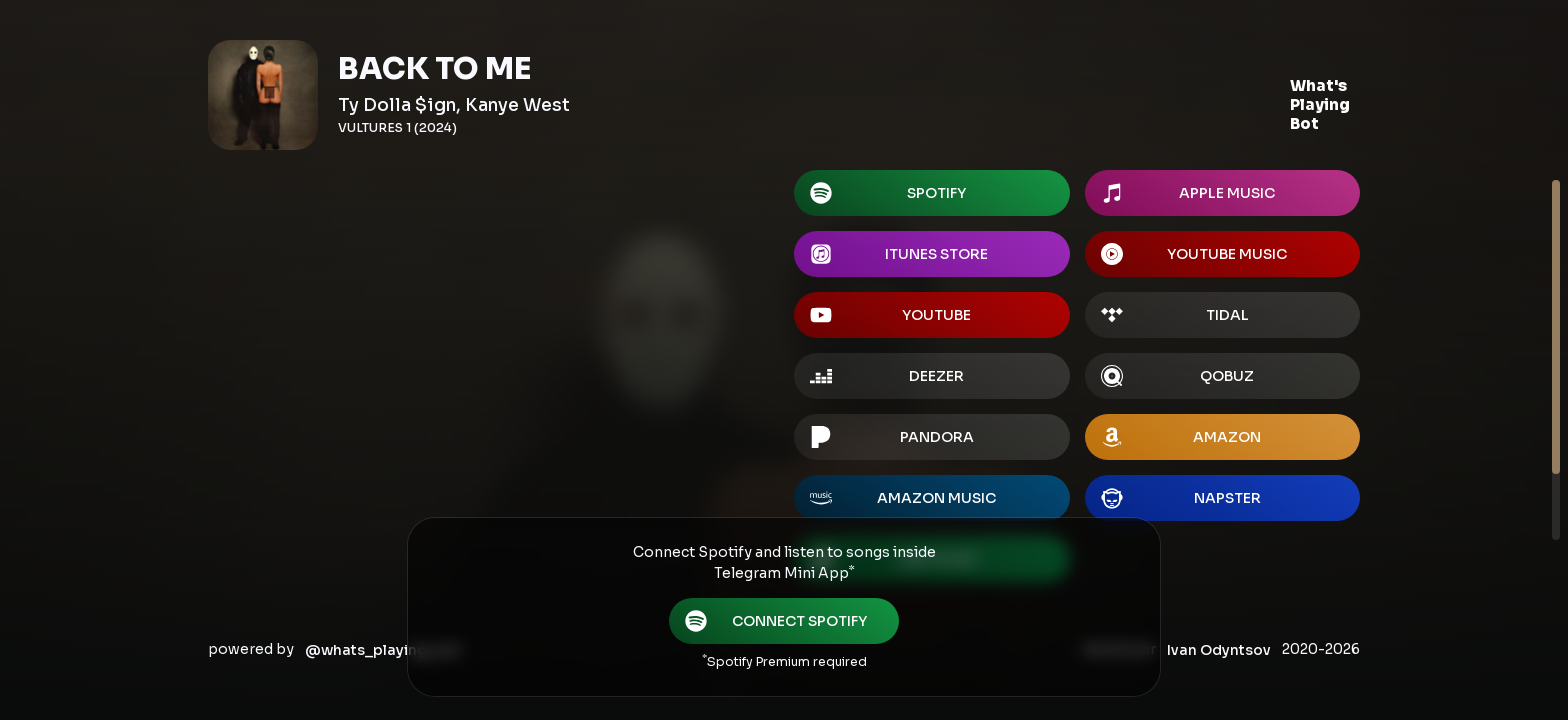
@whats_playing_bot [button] (383, 650)
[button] (1320, 106)
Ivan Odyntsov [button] (1219, 650)
